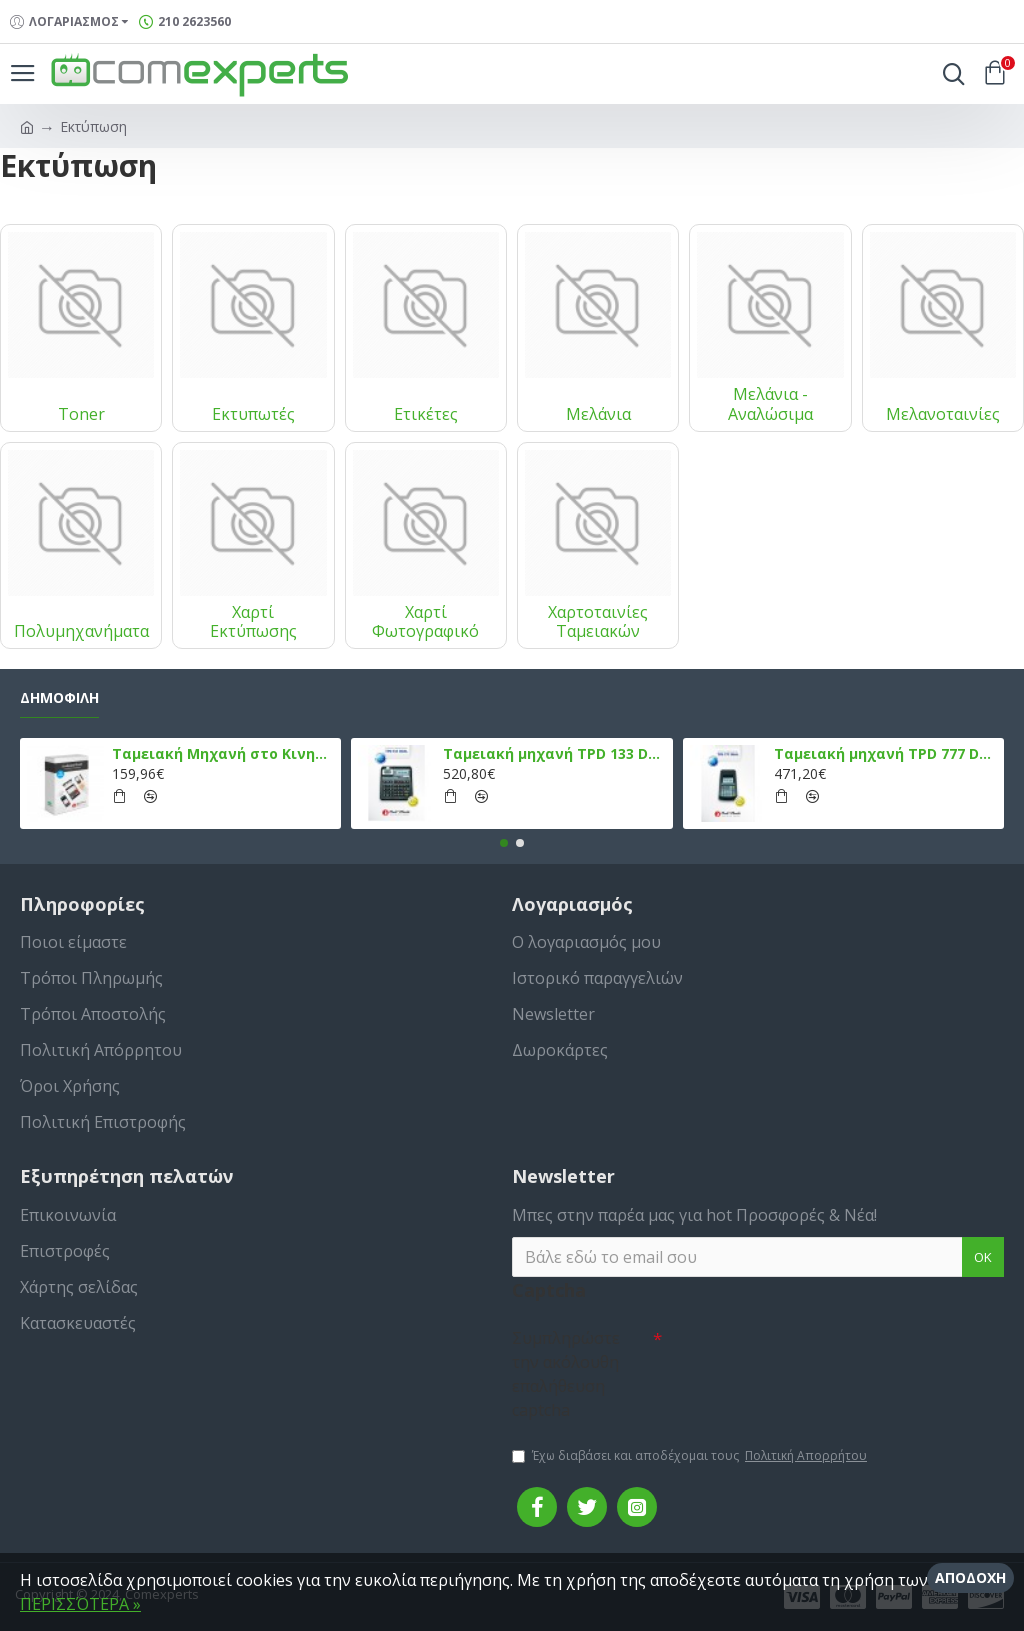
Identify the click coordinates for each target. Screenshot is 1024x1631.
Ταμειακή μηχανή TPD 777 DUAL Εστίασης (885, 754)
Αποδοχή (970, 1577)
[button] (504, 843)
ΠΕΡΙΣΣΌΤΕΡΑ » (80, 1604)
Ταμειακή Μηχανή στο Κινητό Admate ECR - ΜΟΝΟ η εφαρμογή (223, 754)
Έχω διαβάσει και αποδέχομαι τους (691, 1456)
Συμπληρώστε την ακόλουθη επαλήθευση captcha (566, 1374)
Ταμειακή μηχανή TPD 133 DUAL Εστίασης (554, 754)
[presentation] (802, 1355)
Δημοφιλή (59, 698)
